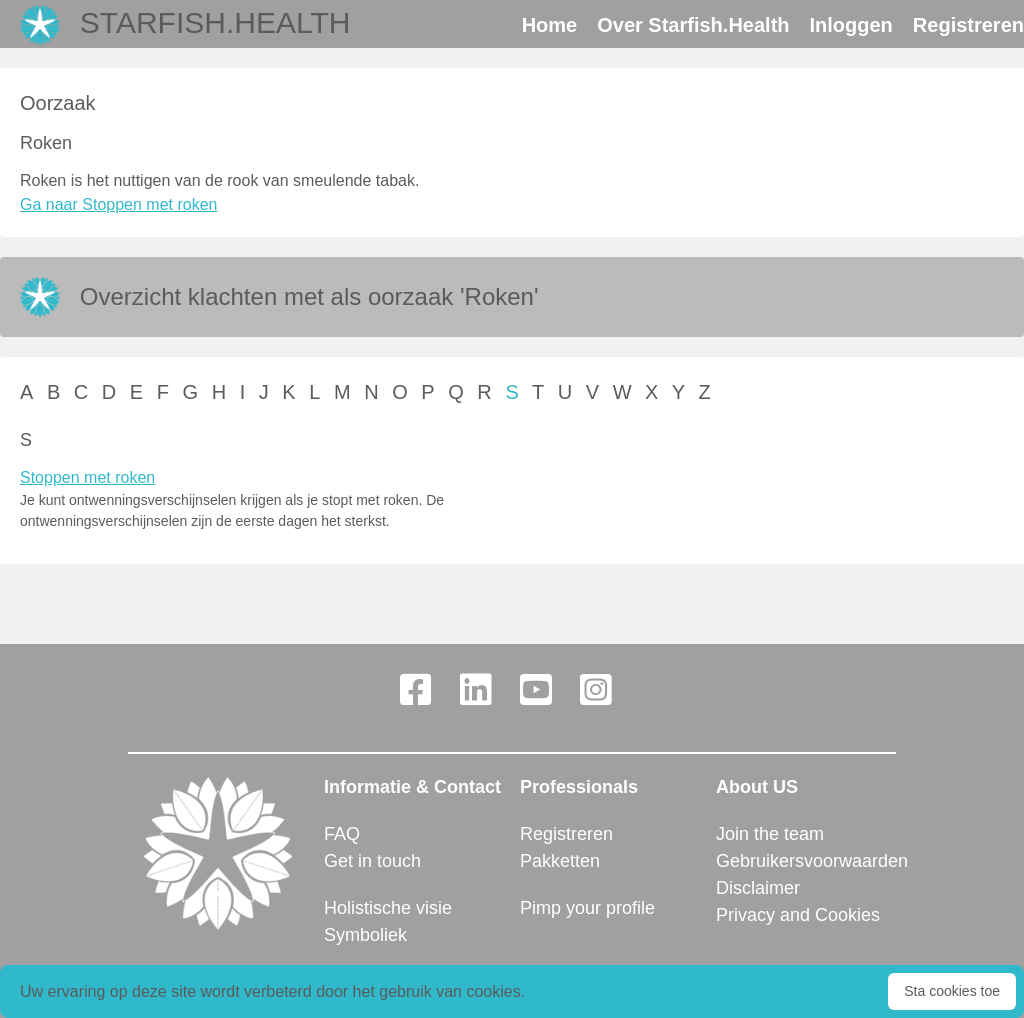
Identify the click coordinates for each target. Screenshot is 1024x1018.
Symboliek (365, 935)
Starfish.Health (215, 22)
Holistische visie (388, 908)
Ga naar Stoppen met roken (118, 204)
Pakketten (560, 861)
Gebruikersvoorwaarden (806, 861)
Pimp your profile (587, 908)
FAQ (342, 834)
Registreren (968, 25)
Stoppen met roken (87, 477)
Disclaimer (758, 888)
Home (550, 25)
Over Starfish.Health (693, 25)
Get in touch (372, 861)
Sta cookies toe (952, 991)
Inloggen (851, 25)
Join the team (770, 834)
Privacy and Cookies (798, 915)
